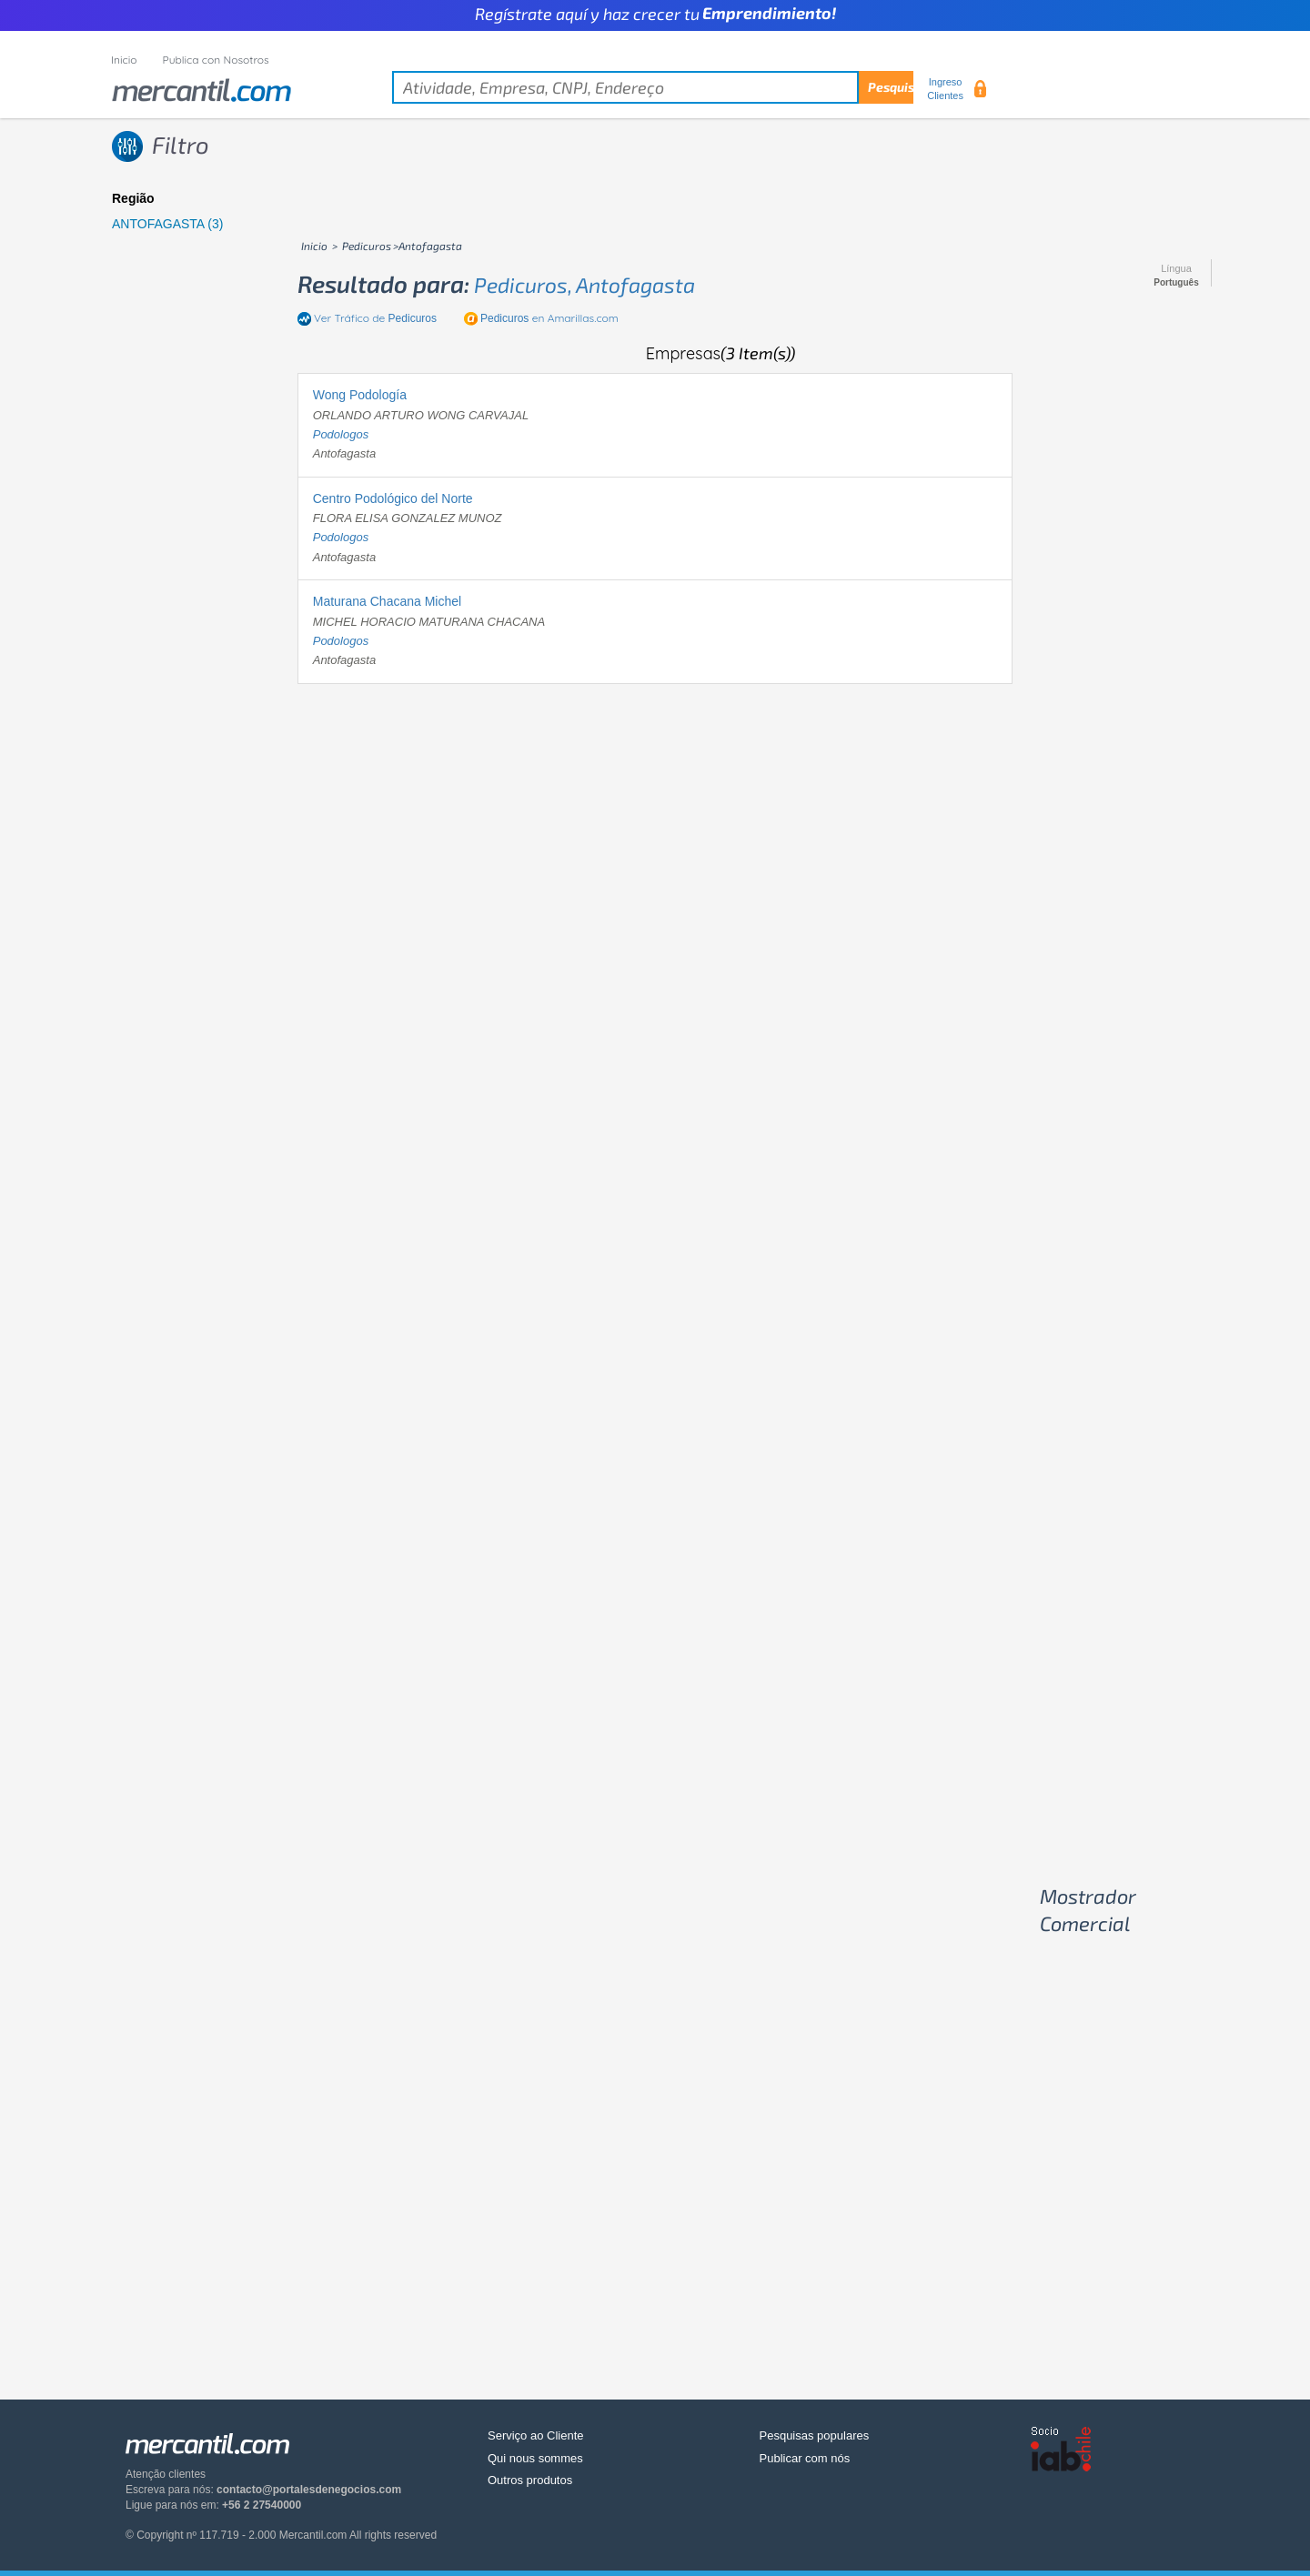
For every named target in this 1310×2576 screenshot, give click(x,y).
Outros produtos (530, 2480)
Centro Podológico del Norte (393, 498)
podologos (340, 434)
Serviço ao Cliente (536, 2435)
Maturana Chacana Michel (387, 601)
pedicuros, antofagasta (584, 284)
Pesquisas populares (815, 2435)
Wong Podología (360, 394)
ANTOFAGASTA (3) (167, 223)
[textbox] (652, 87)
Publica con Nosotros (216, 59)
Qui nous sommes (535, 2458)
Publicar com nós (805, 2458)
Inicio (124, 59)
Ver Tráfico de (375, 318)
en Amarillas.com (549, 318)
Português (1176, 282)
